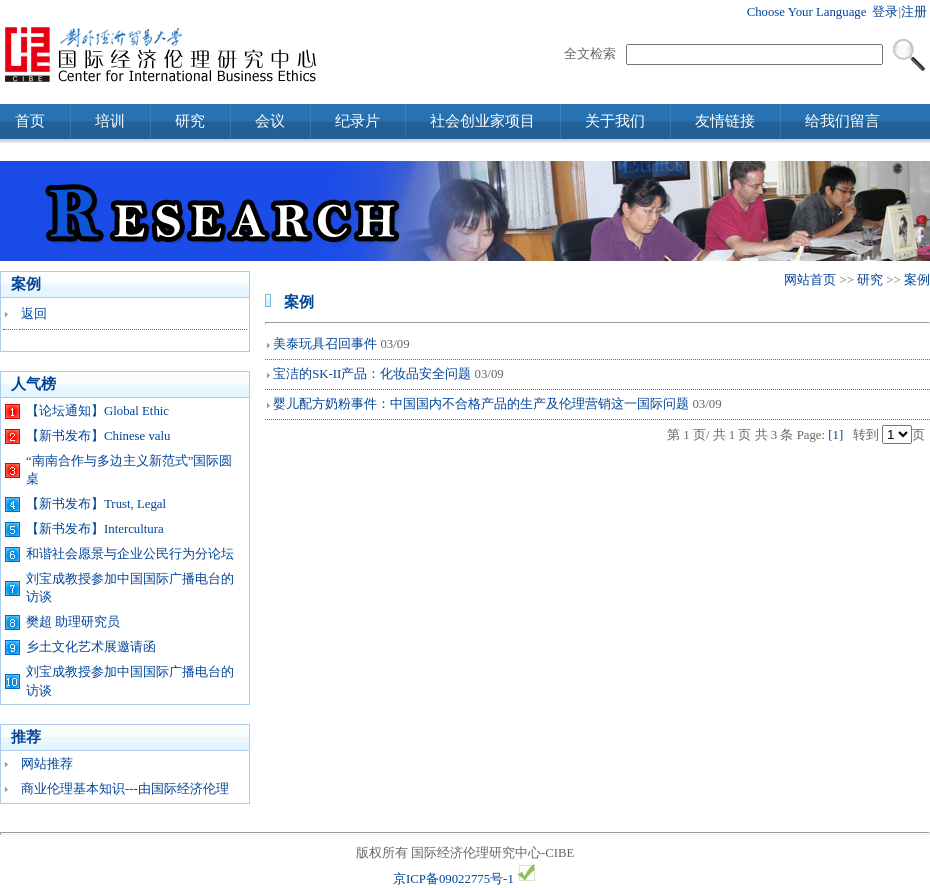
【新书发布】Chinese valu (98, 436)
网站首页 (810, 280)
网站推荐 (47, 764)
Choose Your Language (807, 12)
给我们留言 (842, 121)
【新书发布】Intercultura (95, 529)
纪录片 (357, 121)
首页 (30, 121)
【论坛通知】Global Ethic (97, 411)
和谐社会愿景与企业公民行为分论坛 (130, 554)
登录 (885, 12)
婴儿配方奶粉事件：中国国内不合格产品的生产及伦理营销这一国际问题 (481, 404)
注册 (914, 12)
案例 (917, 280)
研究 (190, 121)
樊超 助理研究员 (73, 622)
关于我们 (615, 121)
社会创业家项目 (482, 121)
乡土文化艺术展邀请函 (91, 647)
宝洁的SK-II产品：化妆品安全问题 (372, 374)
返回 (34, 314)
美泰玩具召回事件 (325, 344)
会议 (270, 121)
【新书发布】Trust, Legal (96, 504)
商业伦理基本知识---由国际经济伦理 (125, 789)
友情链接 (725, 121)
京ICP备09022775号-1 (453, 879)
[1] (835, 435)
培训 (110, 121)
